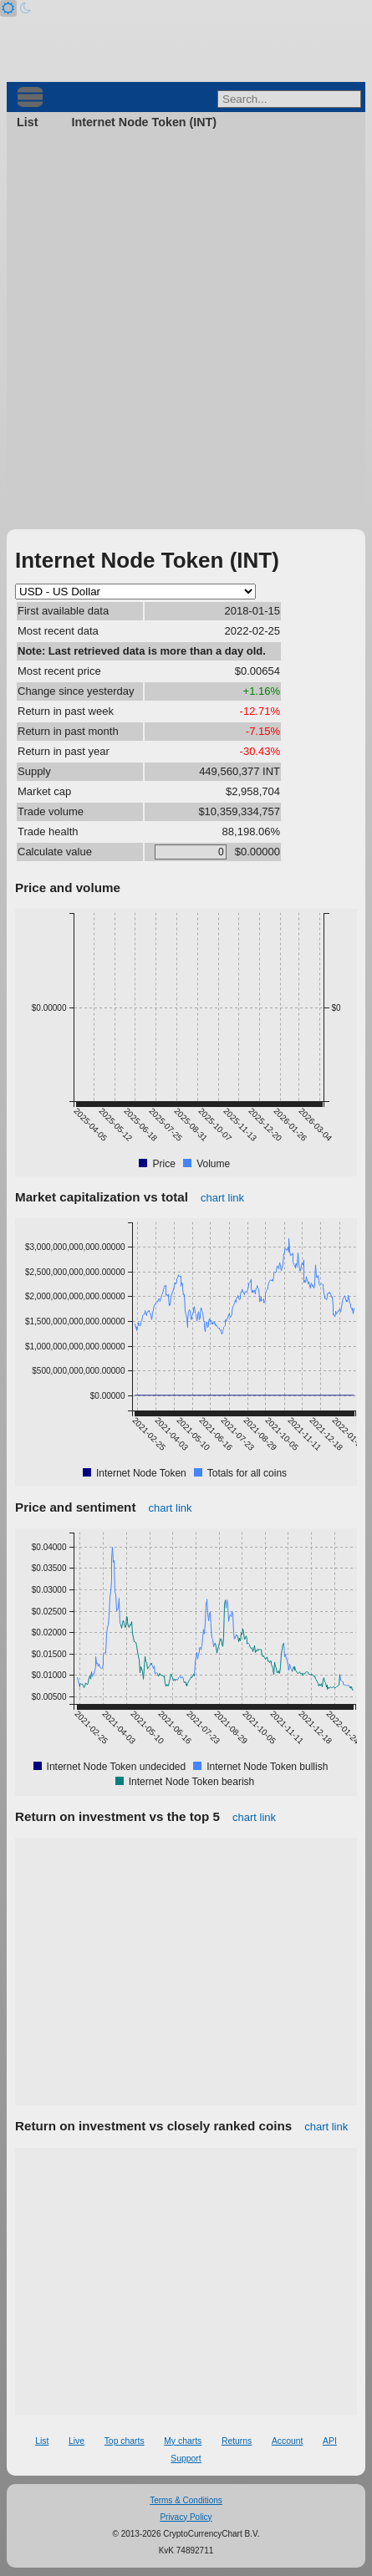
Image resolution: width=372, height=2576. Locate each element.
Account (287, 2441)
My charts (182, 2441)
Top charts (124, 2441)
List (27, 122)
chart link (222, 1197)
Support (186, 2458)
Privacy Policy (185, 2517)
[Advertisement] (186, 326)
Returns (237, 2441)
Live (76, 2441)
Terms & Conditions (186, 2500)
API (330, 2441)
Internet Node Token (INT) (144, 122)
